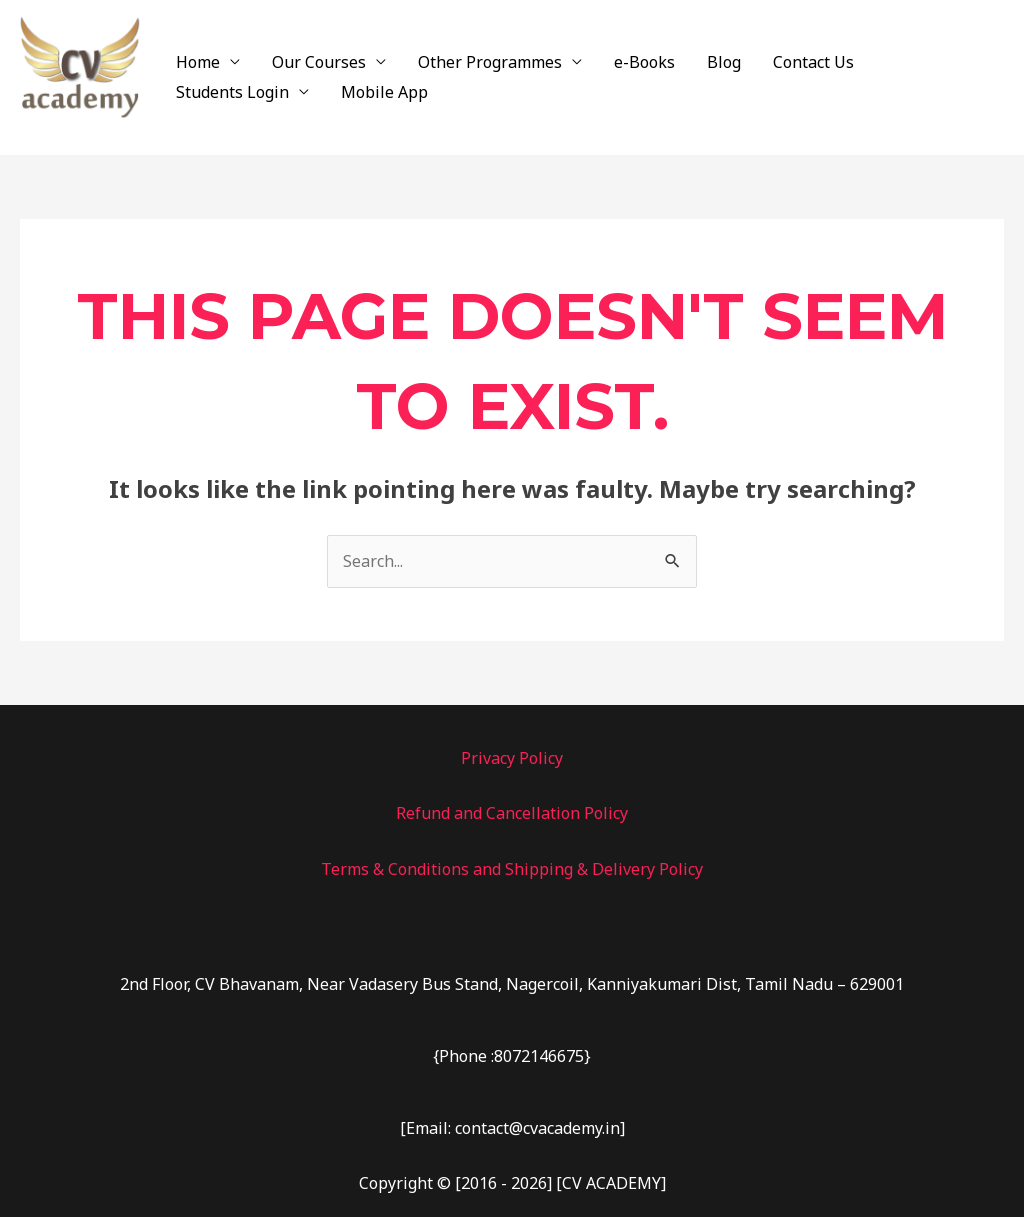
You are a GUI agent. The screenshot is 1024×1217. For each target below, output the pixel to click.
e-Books (644, 62)
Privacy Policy (512, 758)
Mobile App (384, 92)
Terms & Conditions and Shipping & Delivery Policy (512, 869)
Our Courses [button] (319, 62)
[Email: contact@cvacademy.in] (512, 1128)
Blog (724, 62)
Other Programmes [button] (490, 62)
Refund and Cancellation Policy (512, 813)
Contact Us (813, 62)
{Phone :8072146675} (512, 1056)
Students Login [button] (232, 92)
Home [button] (198, 62)
